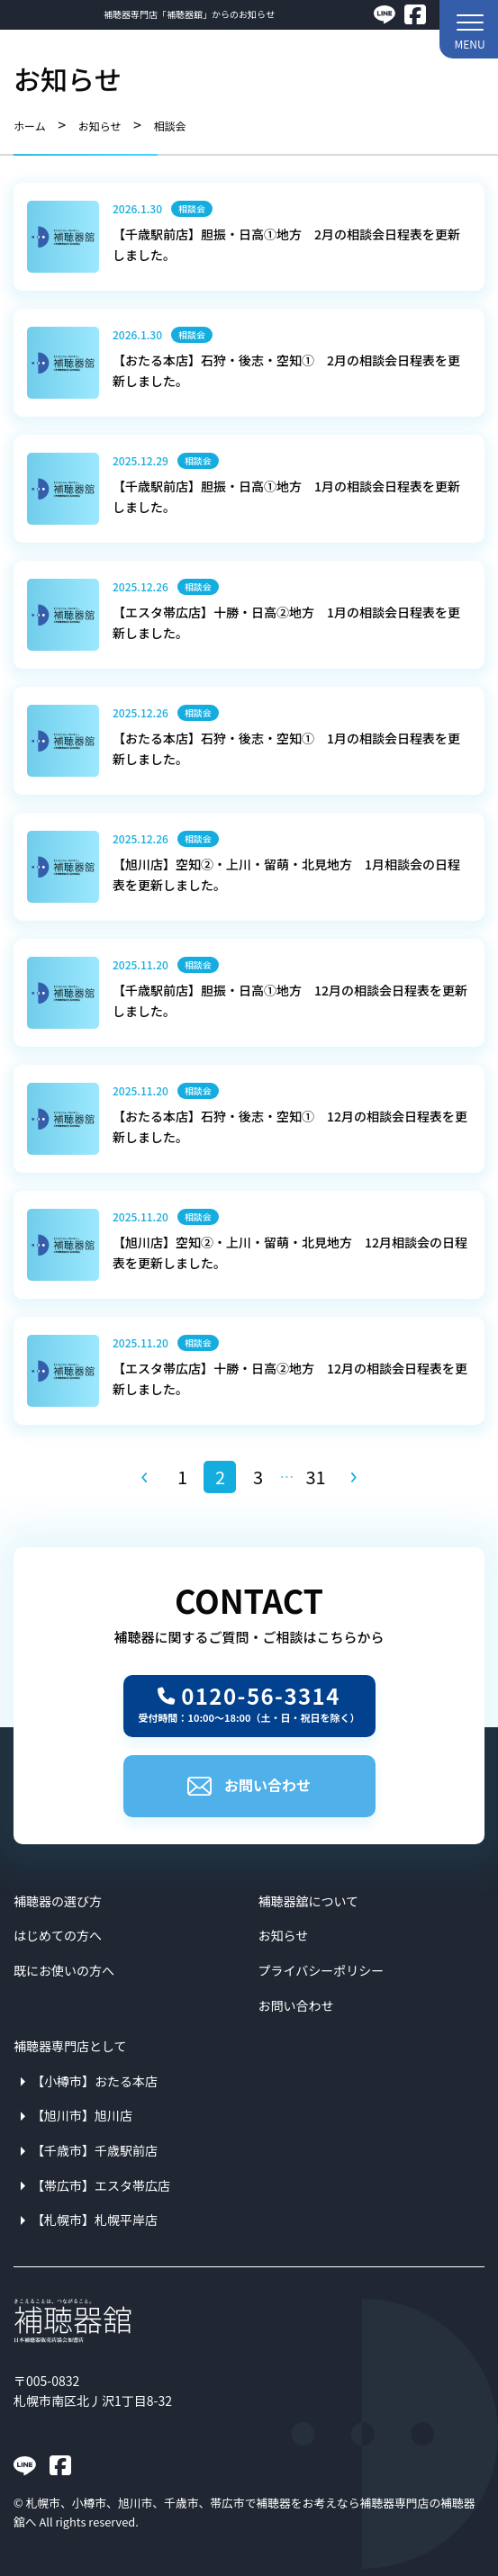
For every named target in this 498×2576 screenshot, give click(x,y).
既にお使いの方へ (64, 1970)
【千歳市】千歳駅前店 (95, 2150)
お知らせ (283, 1935)
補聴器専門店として (70, 2046)
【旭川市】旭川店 (82, 2115)
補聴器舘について (308, 1901)
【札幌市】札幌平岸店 (95, 2220)
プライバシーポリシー (321, 1970)
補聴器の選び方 (58, 1901)
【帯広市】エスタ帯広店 (101, 2185)
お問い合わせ (249, 1785)
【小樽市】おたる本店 (95, 2081)
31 (315, 1477)
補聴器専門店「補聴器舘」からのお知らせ (189, 14)
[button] (468, 29)
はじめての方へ (58, 1935)
